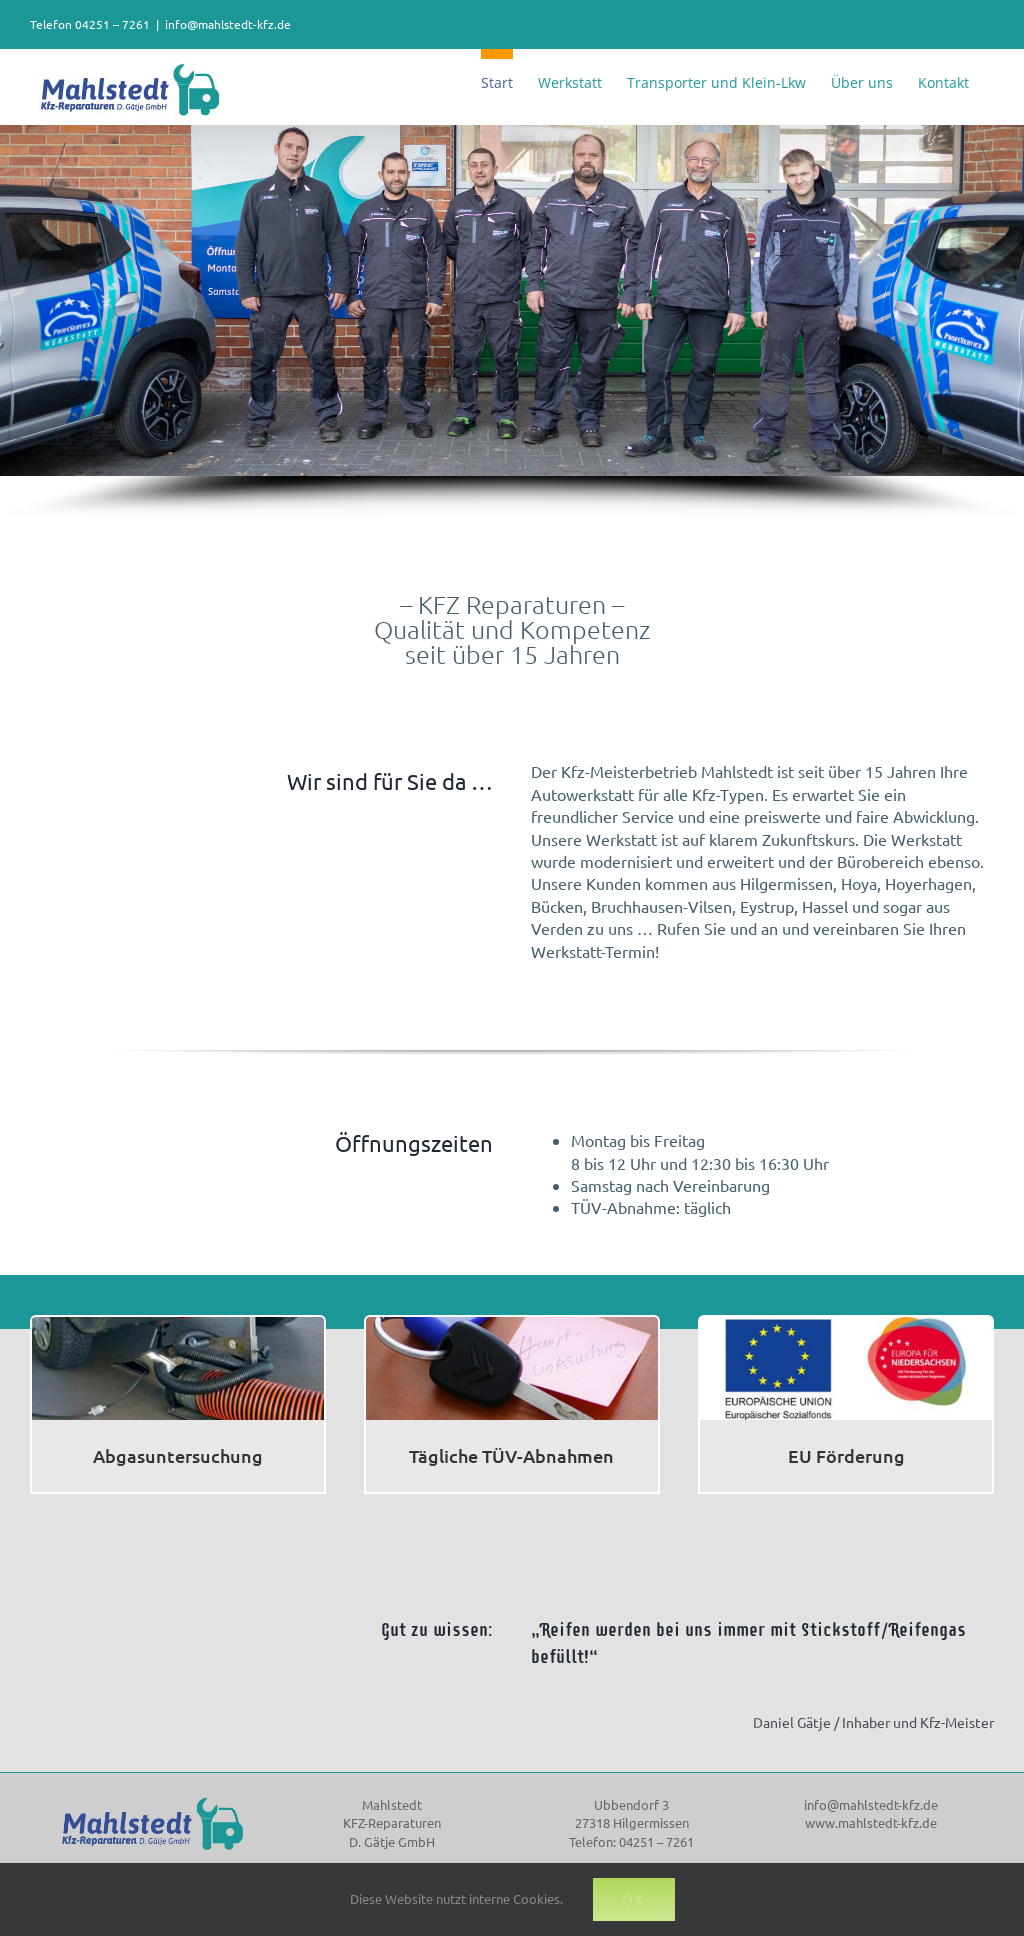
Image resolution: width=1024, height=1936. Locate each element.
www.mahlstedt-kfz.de (871, 1822)
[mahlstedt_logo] (152, 1798)
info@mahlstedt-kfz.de (228, 24)
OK (634, 1899)
